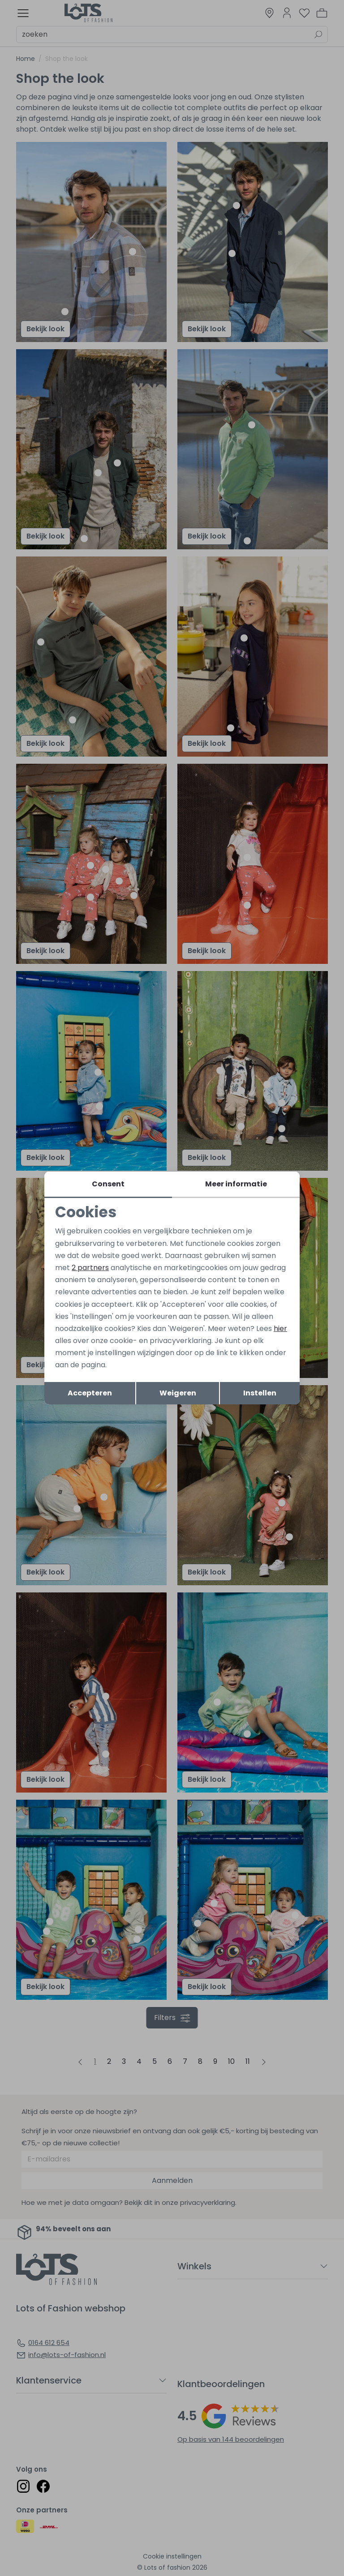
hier (280, 1328)
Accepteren (90, 1393)
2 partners (90, 1267)
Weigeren (177, 1393)
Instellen (259, 1393)
